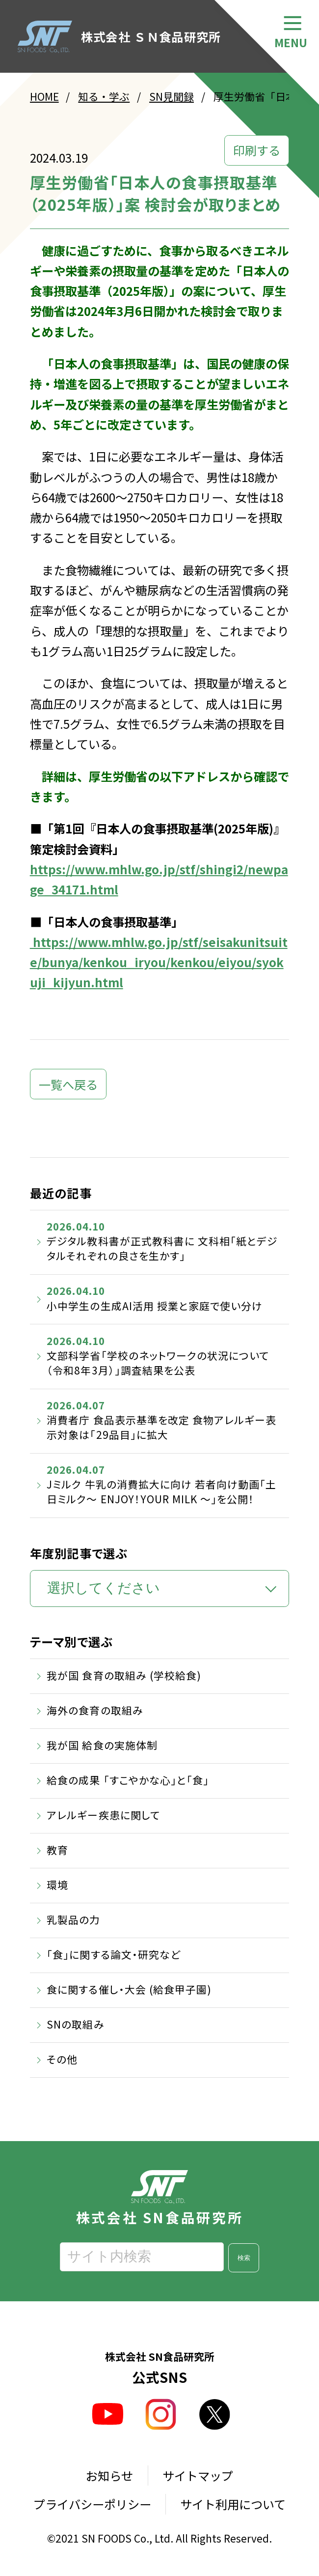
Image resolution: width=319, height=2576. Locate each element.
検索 (244, 2257)
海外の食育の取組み (95, 1710)
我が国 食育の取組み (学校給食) (124, 1675)
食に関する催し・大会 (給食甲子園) (129, 1989)
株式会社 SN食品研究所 (159, 2197)
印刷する (256, 150)
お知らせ (109, 2475)
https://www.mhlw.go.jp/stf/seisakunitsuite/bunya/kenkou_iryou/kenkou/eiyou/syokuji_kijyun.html (159, 962)
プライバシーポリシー (92, 2504)
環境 (57, 1884)
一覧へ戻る (68, 1084)
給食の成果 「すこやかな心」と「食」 (128, 1780)
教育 (57, 1849)
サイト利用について (233, 2504)
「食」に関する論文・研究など (113, 1954)
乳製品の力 (73, 1919)
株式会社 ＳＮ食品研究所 (119, 37)
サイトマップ (197, 2475)
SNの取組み (75, 2024)
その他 (62, 2059)
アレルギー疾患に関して (103, 1814)
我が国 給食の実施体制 (102, 1745)
